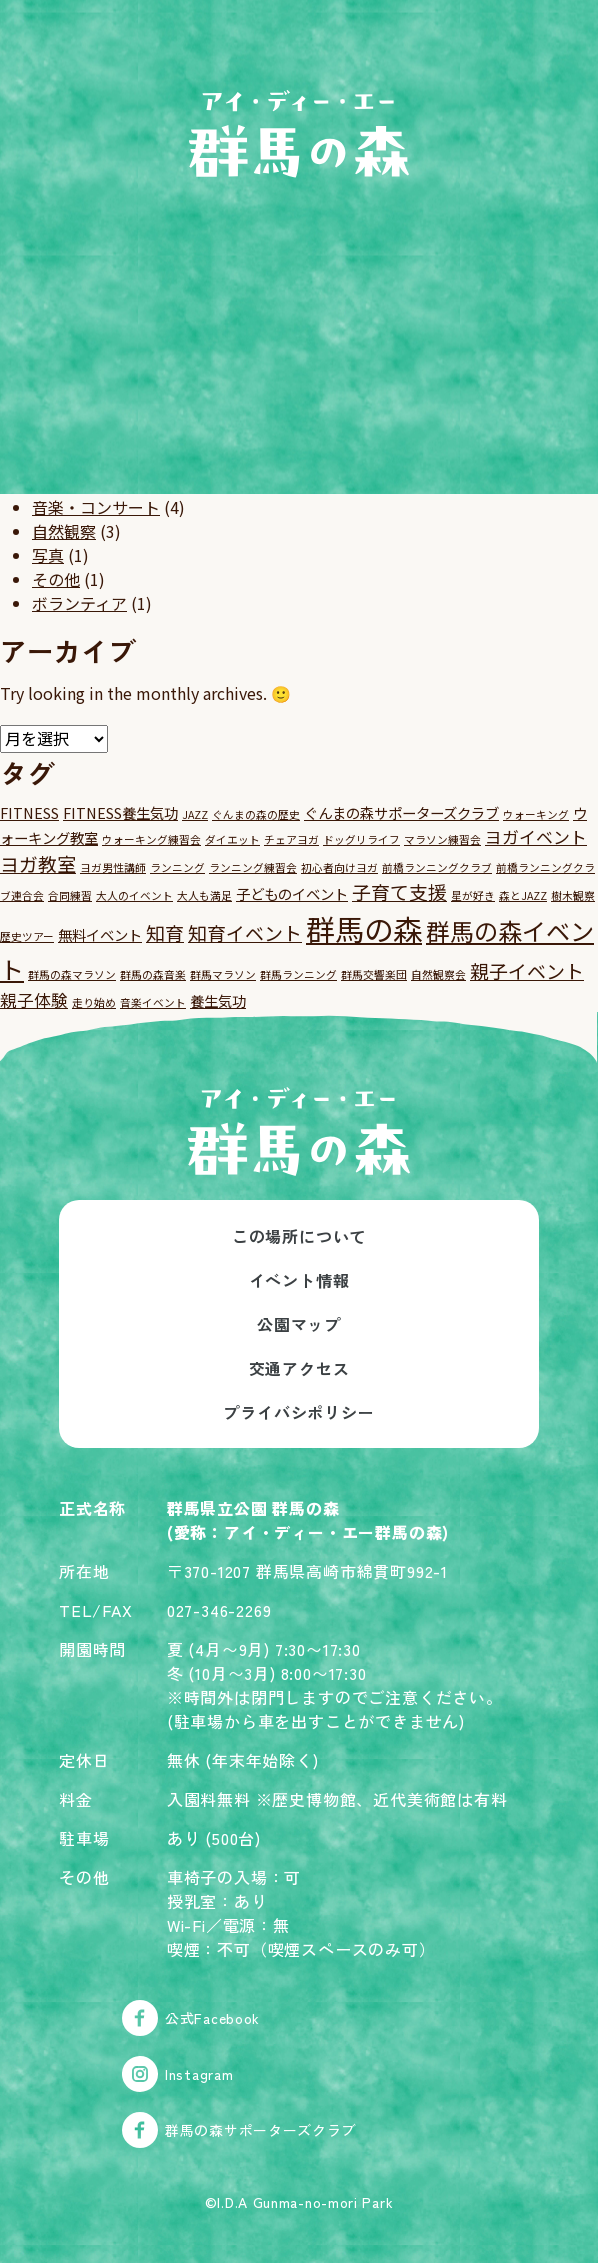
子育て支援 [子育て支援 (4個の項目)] (399, 891)
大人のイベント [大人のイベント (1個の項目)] (134, 895)
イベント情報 (299, 1280)
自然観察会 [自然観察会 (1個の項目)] (438, 974)
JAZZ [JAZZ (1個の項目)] (195, 814)
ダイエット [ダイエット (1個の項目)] (232, 839)
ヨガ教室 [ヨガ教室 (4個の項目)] (38, 863)
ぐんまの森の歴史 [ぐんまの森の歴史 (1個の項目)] (256, 814)
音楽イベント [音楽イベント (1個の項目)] (153, 1002)
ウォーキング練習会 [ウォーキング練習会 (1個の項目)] (151, 839)
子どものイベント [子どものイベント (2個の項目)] (292, 893)
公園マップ (299, 1324)
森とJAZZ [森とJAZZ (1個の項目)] (523, 895)
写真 (48, 555)
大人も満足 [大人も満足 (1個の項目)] (204, 895)
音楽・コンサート (96, 507)
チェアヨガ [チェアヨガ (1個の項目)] (291, 839)
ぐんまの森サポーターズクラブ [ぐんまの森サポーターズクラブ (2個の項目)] (401, 812)
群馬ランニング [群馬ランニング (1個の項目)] (298, 974)
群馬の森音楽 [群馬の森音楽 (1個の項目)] (153, 974)
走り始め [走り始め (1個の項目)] (94, 1002)
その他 (56, 579)
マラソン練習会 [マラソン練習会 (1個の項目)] (442, 839)
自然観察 (64, 531)
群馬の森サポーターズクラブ (239, 2130)
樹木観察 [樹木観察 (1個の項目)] (573, 895)
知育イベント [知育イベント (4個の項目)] (245, 932)
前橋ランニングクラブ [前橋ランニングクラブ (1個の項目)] (437, 867)
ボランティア (79, 603)
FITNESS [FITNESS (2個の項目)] (29, 812)
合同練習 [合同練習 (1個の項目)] (70, 895)
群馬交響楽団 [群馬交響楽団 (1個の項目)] (374, 974)
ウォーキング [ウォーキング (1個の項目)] (536, 814)
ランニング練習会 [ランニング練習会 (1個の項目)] (253, 867)
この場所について (299, 1236)
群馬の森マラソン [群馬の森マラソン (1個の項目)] (72, 974)
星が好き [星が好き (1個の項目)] (473, 895)
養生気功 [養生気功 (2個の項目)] (218, 1000)
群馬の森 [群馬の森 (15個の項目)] (364, 928)
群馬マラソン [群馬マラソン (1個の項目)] (223, 974)
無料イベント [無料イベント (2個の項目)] (100, 934)
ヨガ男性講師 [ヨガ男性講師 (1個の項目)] (113, 867)
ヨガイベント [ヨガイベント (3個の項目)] (536, 836)
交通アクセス (299, 1368)
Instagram (177, 2074)
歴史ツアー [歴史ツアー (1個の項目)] (27, 936)
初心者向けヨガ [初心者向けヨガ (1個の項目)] (339, 867)
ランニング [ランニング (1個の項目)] (177, 867)
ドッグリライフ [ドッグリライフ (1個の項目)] (361, 839)
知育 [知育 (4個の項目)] (165, 932)
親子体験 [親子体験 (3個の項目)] (34, 999)
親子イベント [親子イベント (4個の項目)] (527, 970)
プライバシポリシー (298, 1412)
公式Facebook (191, 2018)
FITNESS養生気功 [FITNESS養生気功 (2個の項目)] (120, 812)
